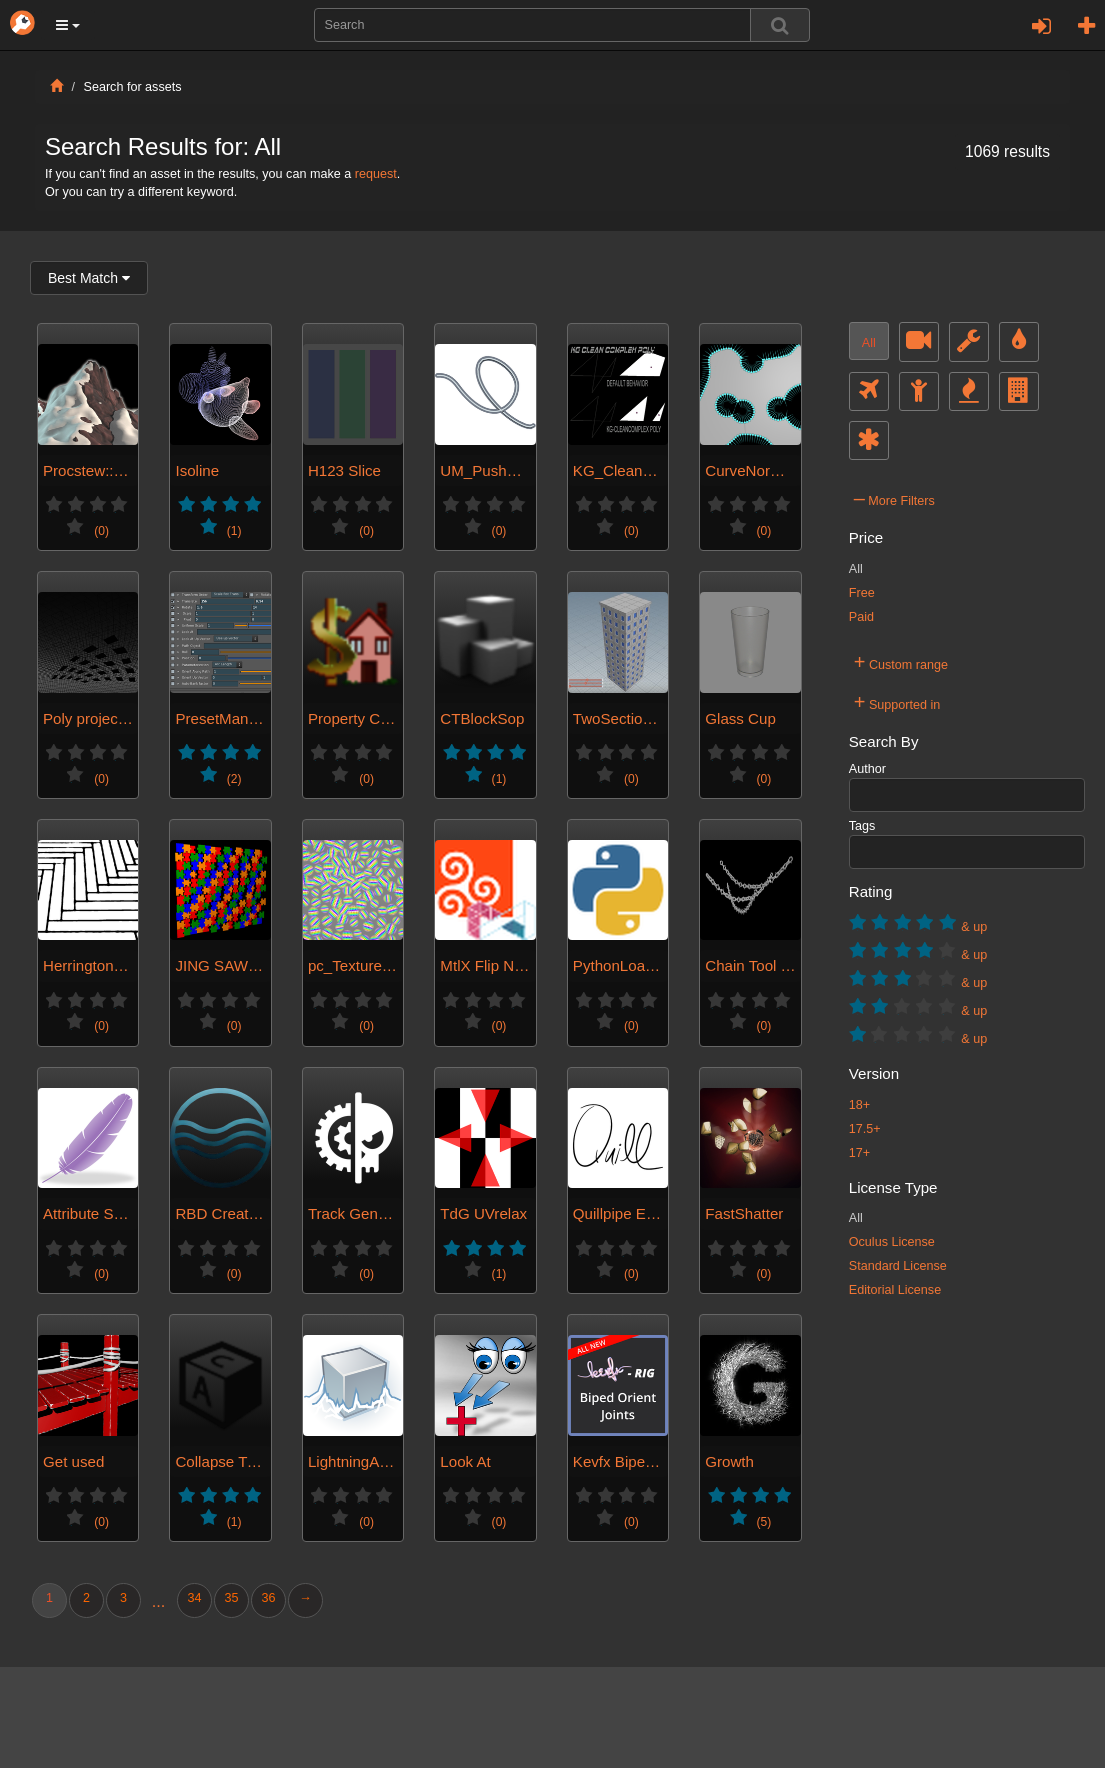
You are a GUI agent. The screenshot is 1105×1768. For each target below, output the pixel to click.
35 (231, 1598)
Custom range (901, 662)
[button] (68, 25)
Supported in (897, 702)
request (376, 174)
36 (268, 1598)
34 (194, 1598)
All (869, 343)
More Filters (894, 498)
